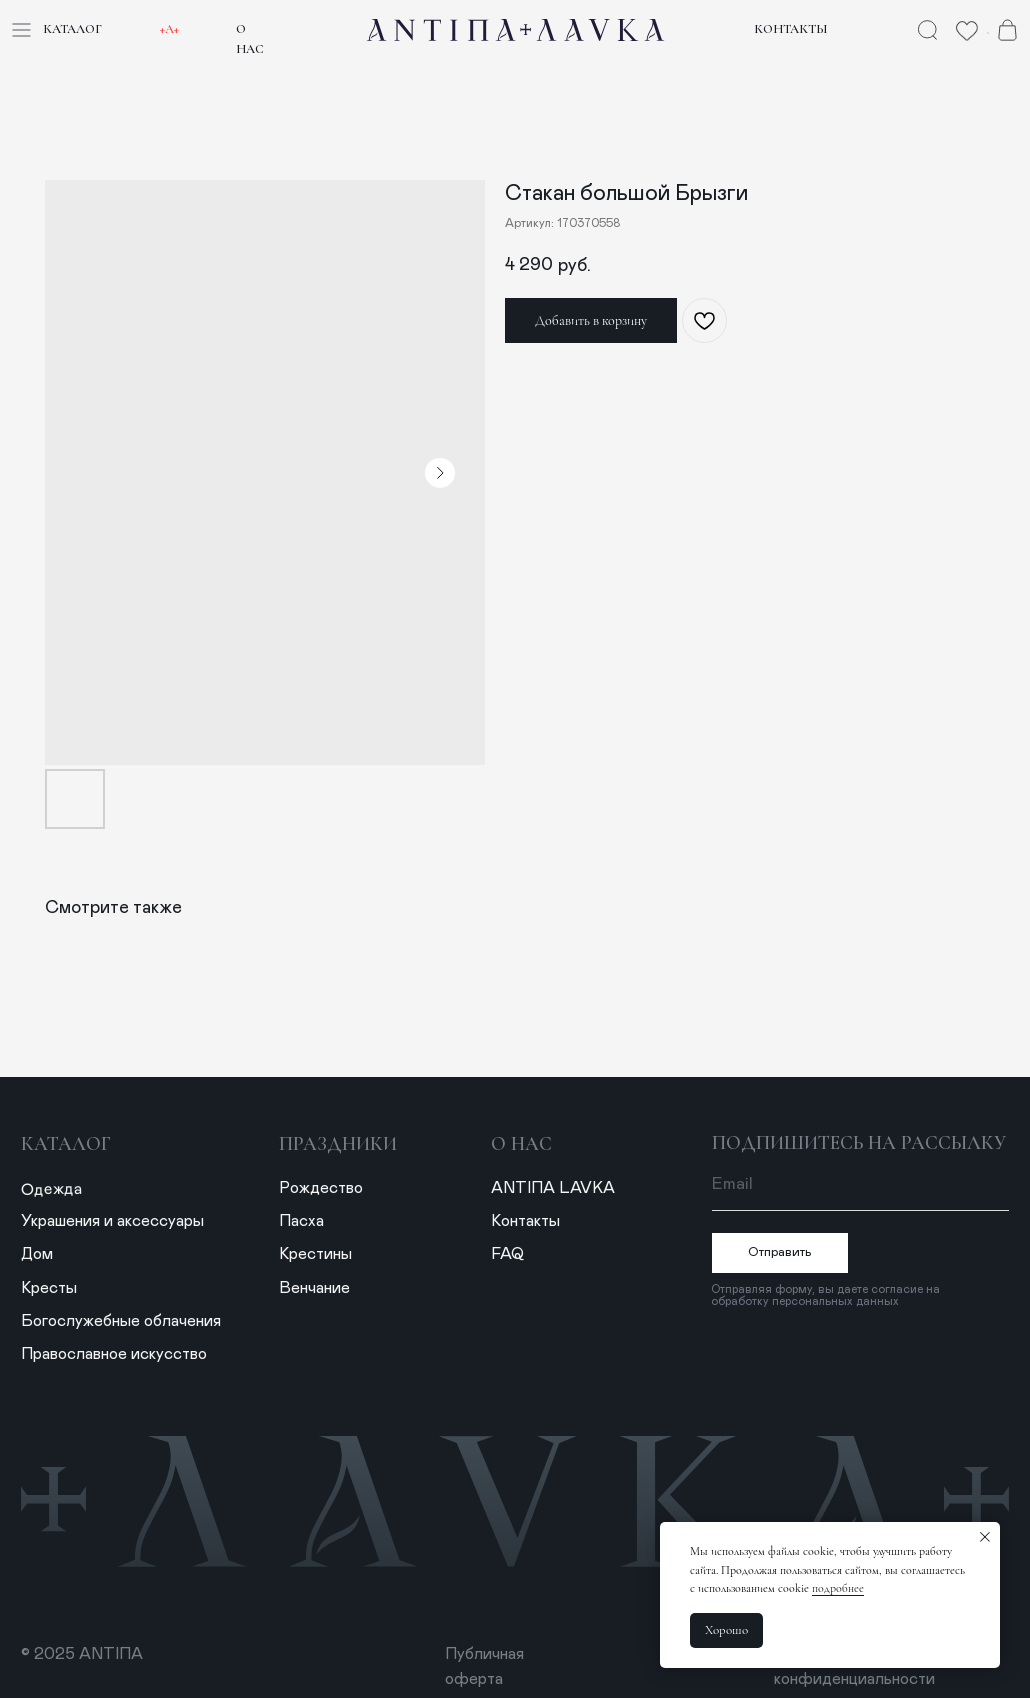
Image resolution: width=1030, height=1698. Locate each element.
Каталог (72, 29)
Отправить (780, 1252)
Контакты (791, 29)
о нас (521, 1144)
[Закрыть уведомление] (985, 1537)
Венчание (314, 1288)
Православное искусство (114, 1354)
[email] (860, 1184)
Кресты (49, 1288)
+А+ (169, 29)
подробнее (838, 1588)
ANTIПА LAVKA (553, 1188)
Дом (37, 1254)
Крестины (315, 1254)
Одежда (51, 1189)
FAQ (507, 1254)
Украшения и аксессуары (112, 1221)
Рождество (321, 1188)
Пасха (301, 1221)
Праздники (338, 1144)
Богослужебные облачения (121, 1321)
